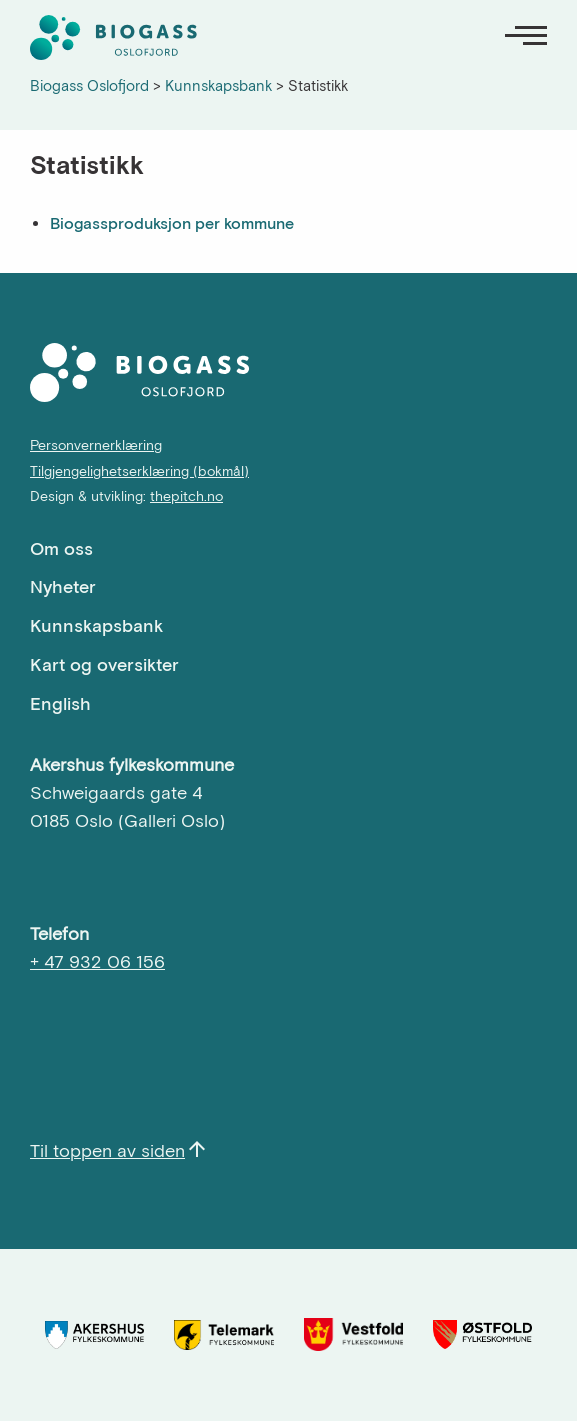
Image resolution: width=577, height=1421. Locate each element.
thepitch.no (186, 495)
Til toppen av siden (107, 1150)
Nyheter (63, 586)
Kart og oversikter (104, 664)
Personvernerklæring (96, 444)
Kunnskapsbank (96, 625)
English (60, 703)
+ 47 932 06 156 (97, 961)
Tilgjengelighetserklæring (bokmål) (139, 470)
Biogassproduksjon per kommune (172, 223)
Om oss (61, 548)
